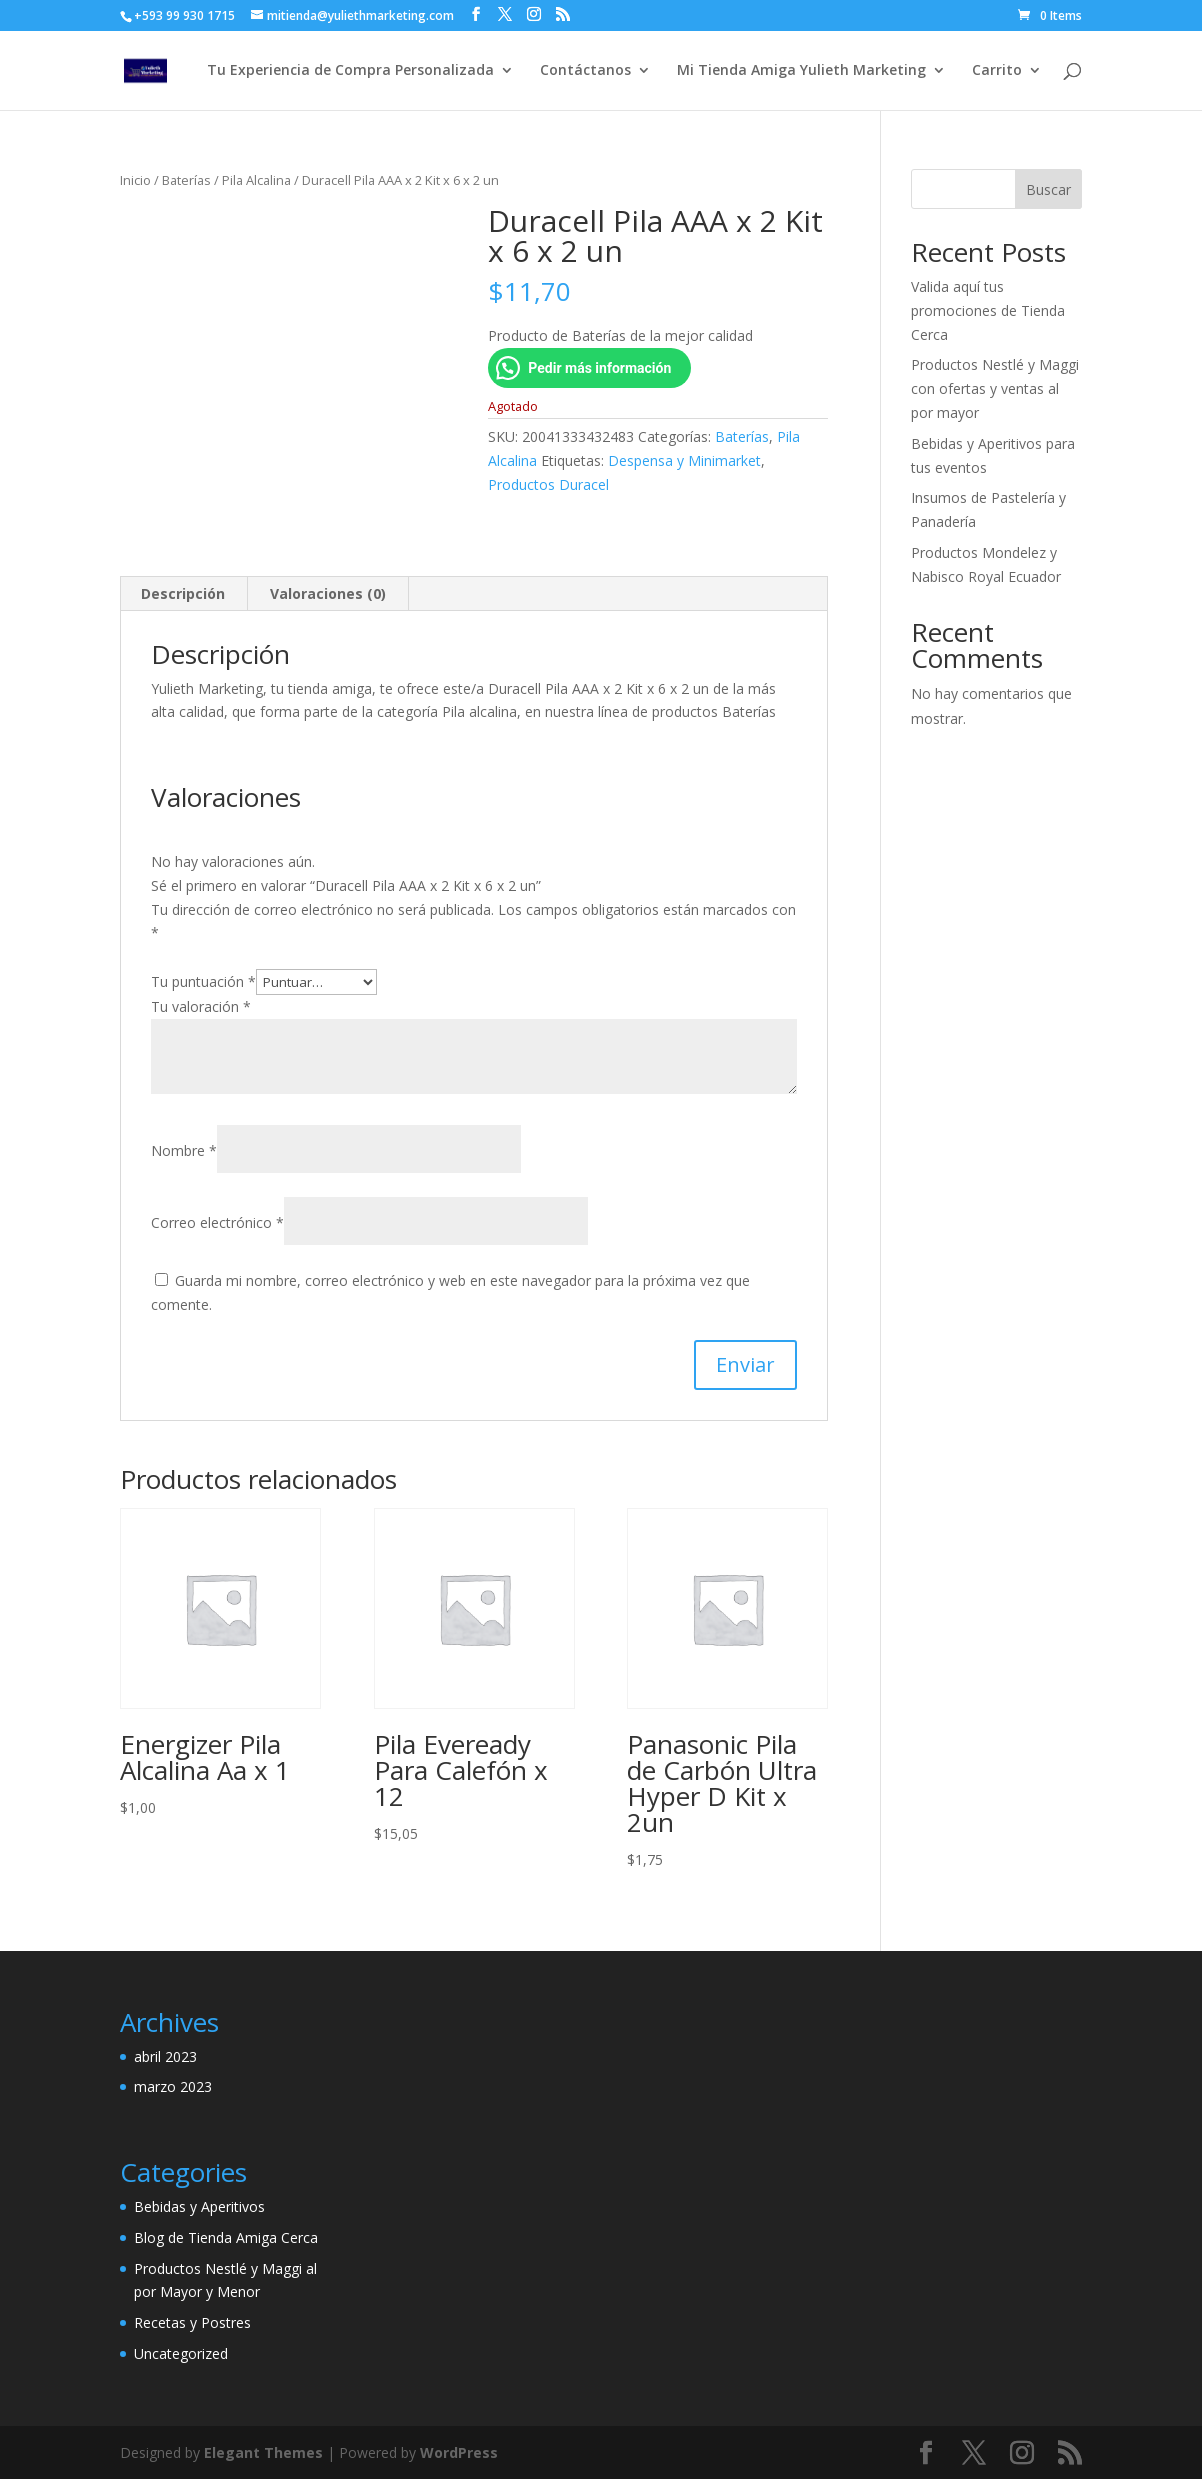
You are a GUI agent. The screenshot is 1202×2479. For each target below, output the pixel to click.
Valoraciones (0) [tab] (328, 593)
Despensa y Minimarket (684, 460)
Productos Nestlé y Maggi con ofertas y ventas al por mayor (995, 388)
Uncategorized (181, 2353)
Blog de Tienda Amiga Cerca (226, 2237)
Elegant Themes (263, 2452)
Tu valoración (201, 1006)
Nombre (184, 1150)
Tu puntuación (203, 981)
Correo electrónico (217, 1222)
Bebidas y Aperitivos (199, 2206)
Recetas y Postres (192, 2322)
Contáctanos (585, 71)
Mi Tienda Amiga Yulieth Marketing (801, 71)
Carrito (997, 71)
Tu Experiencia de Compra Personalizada (350, 71)
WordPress (459, 2452)
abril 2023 (165, 2056)
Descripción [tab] (183, 593)
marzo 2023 (173, 2086)
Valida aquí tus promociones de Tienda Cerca (988, 310)
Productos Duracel (548, 484)
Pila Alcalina (256, 180)
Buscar (1048, 189)
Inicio (135, 180)
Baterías (186, 180)
